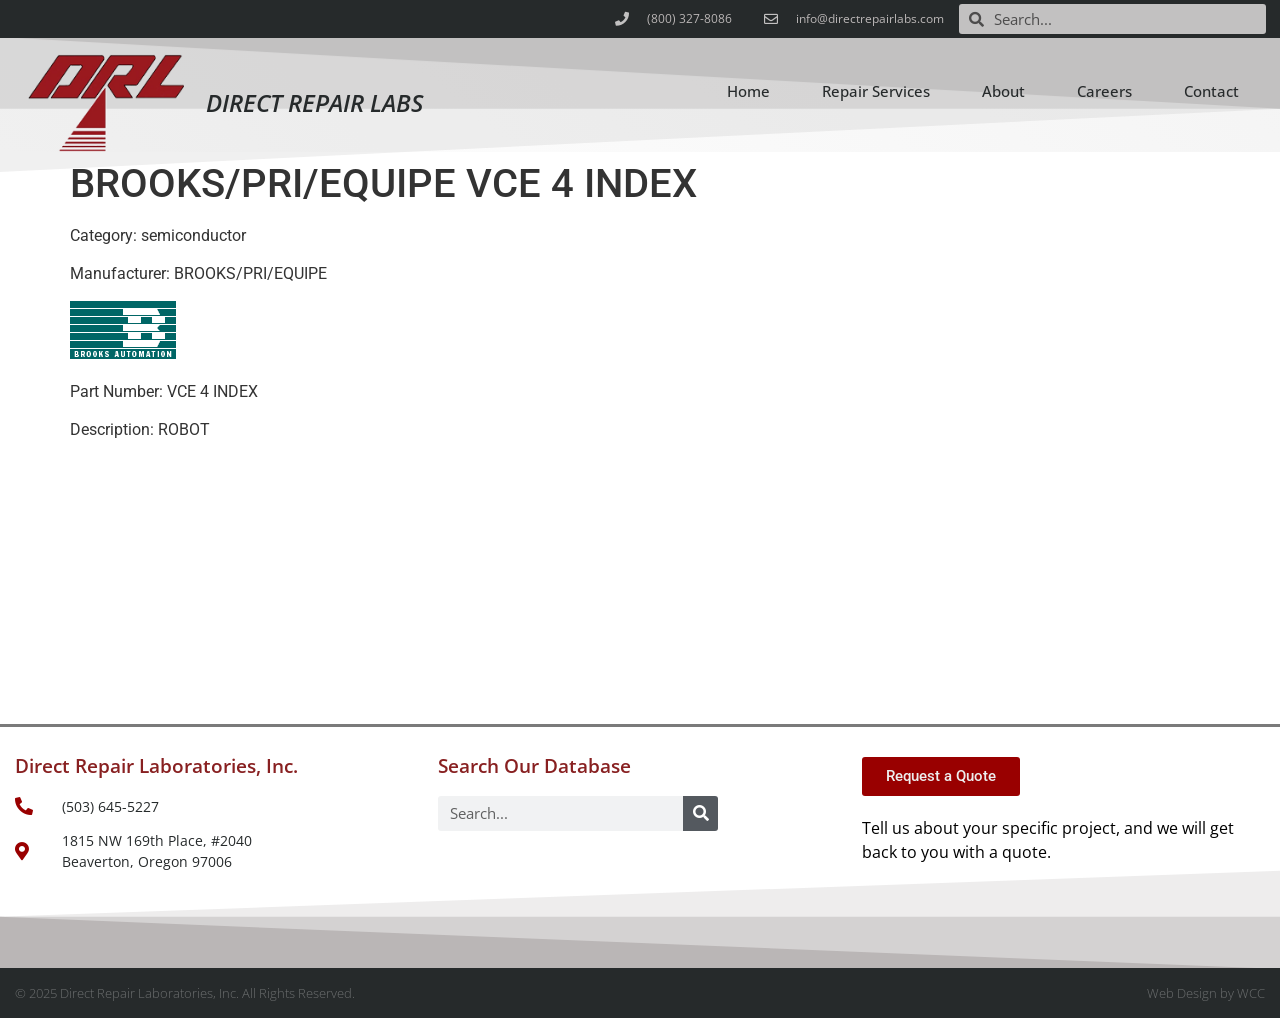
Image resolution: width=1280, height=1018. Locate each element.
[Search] (700, 813)
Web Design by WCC (1206, 993)
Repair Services (876, 91)
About (1003, 91)
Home (748, 91)
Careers (1104, 91)
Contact (1211, 91)
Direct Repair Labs (314, 102)
